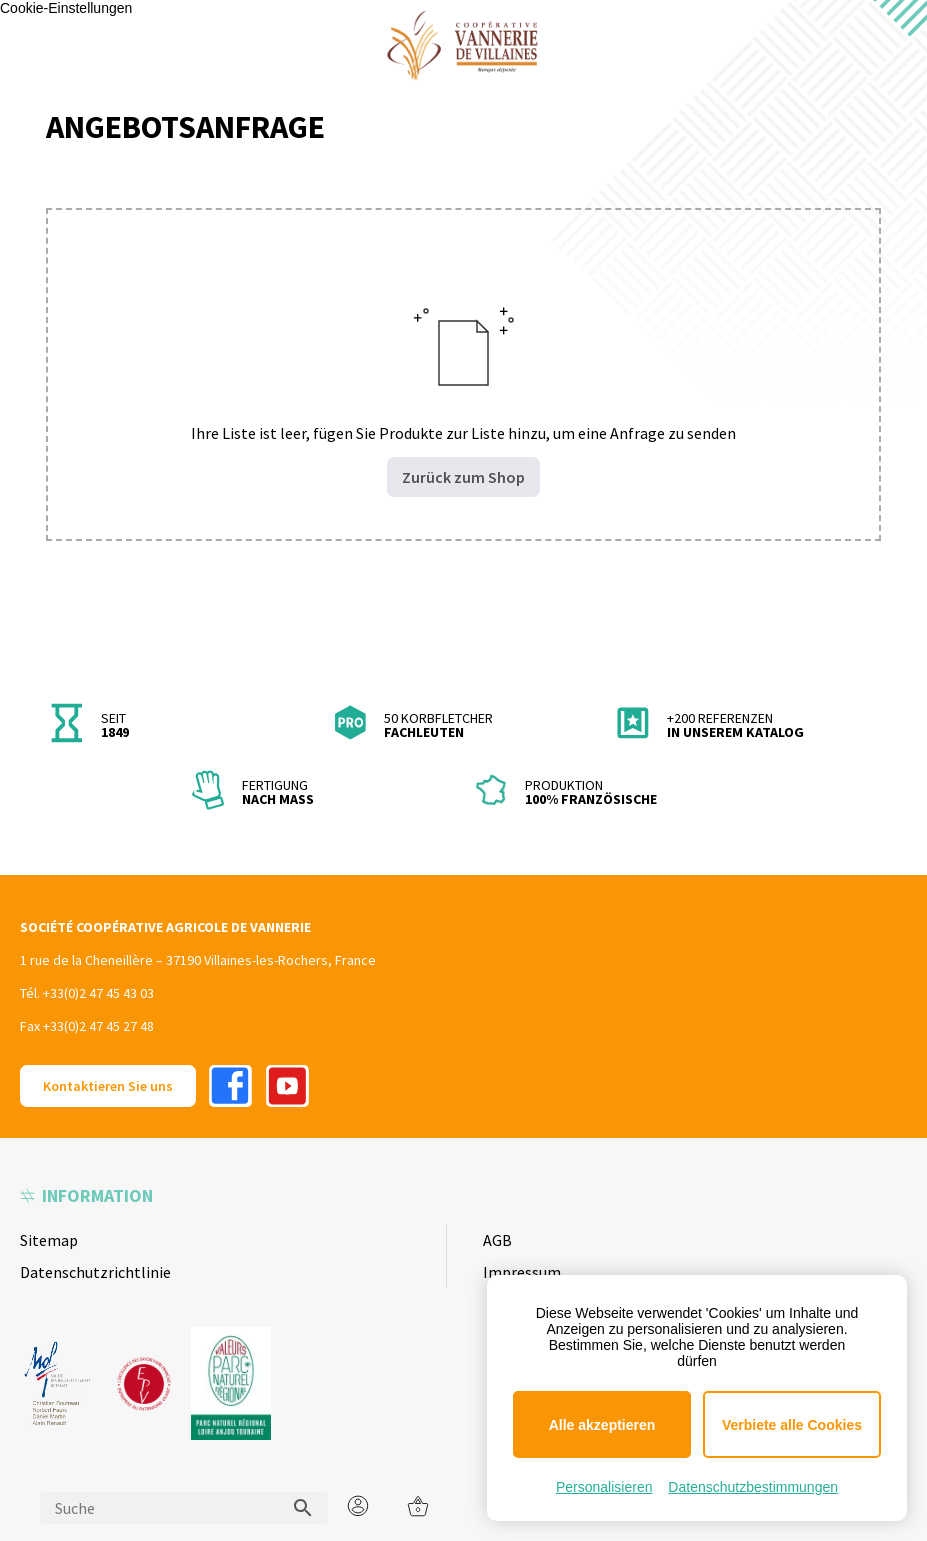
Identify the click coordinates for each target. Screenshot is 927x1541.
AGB (497, 1240)
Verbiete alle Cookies (792, 1425)
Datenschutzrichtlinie (95, 1272)
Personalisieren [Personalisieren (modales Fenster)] (604, 1487)
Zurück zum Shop (463, 477)
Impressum (522, 1272)
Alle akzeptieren (602, 1425)
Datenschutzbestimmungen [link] (753, 1487)
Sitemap (49, 1240)
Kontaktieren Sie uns (108, 1086)
